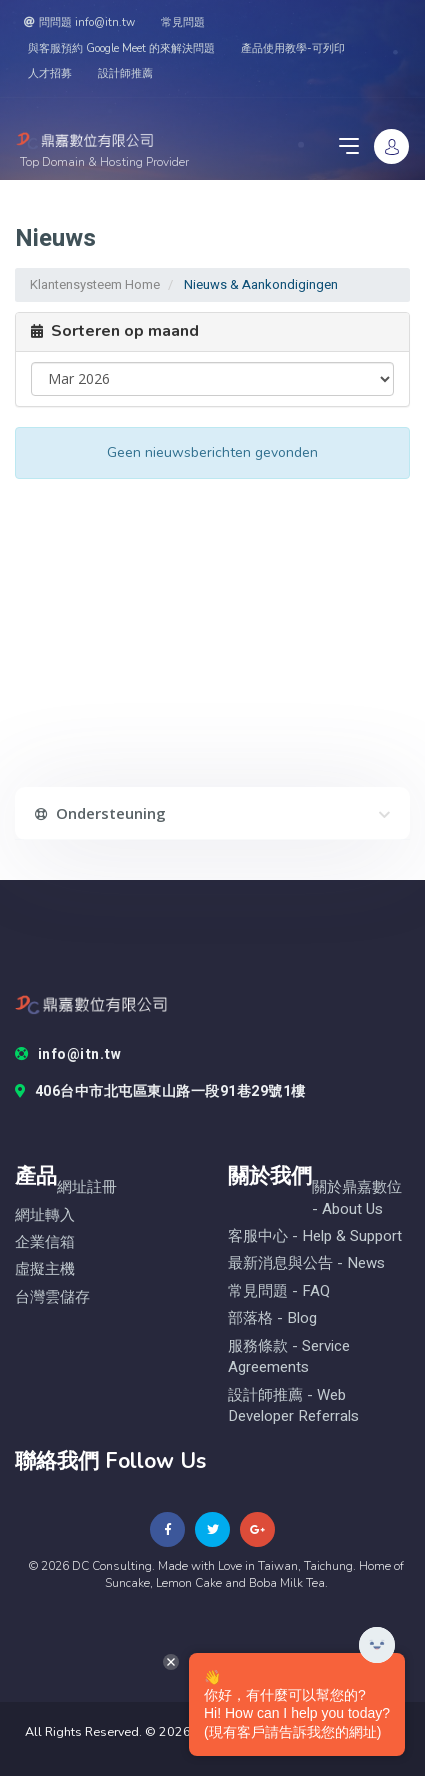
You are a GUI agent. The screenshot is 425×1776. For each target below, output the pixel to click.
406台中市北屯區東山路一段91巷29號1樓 (160, 1092)
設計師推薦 (125, 73)
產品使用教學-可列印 (293, 48)
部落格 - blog (272, 1318)
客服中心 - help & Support (315, 1236)
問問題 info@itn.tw (79, 22)
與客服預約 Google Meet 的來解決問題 (121, 48)
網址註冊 (87, 1187)
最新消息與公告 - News (306, 1263)
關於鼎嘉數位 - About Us (357, 1198)
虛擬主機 (45, 1269)
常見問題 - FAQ (279, 1291)
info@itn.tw (68, 1055)
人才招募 (50, 73)
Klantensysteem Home (95, 284)
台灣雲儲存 (52, 1297)
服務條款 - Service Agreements (289, 1357)
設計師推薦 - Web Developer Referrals (293, 1406)
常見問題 (183, 22)
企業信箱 (45, 1242)
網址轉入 (45, 1215)
